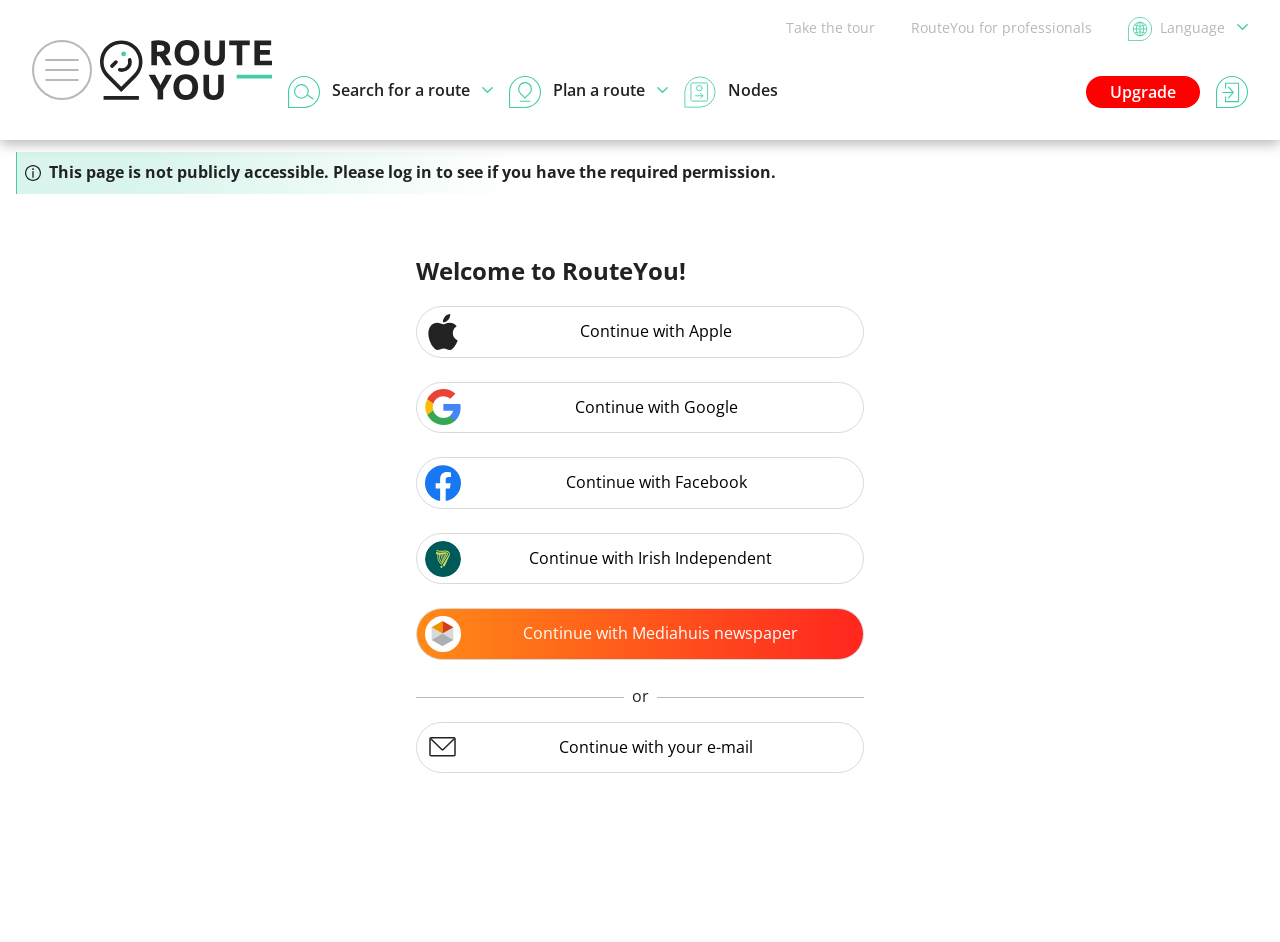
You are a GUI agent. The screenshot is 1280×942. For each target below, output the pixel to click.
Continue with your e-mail (589, 747)
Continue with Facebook (586, 483)
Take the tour (830, 27)
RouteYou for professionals (1001, 27)
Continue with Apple (578, 332)
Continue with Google (581, 407)
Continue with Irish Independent (598, 559)
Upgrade (1143, 92)
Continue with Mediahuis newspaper (611, 634)
